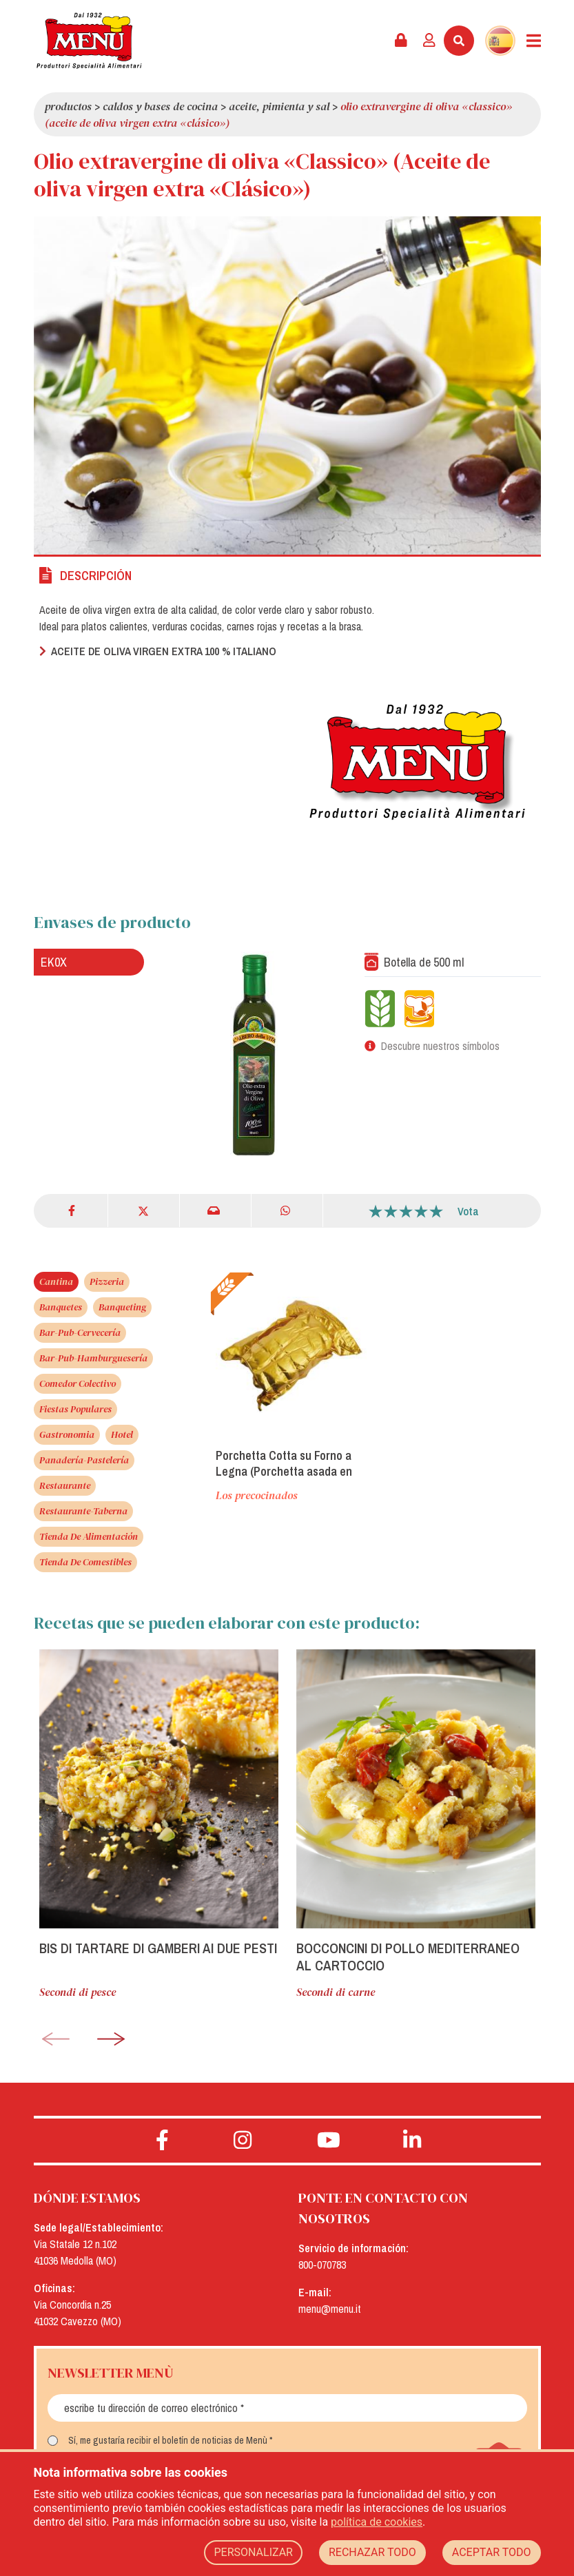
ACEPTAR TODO (491, 2552)
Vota (468, 1211)
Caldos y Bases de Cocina (160, 106)
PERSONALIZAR (253, 2552)
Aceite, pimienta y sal (279, 106)
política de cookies (376, 2521)
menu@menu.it (329, 2308)
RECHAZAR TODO (372, 2552)
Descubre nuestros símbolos (440, 1045)
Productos (68, 106)
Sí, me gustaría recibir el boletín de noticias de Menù (167, 2440)
